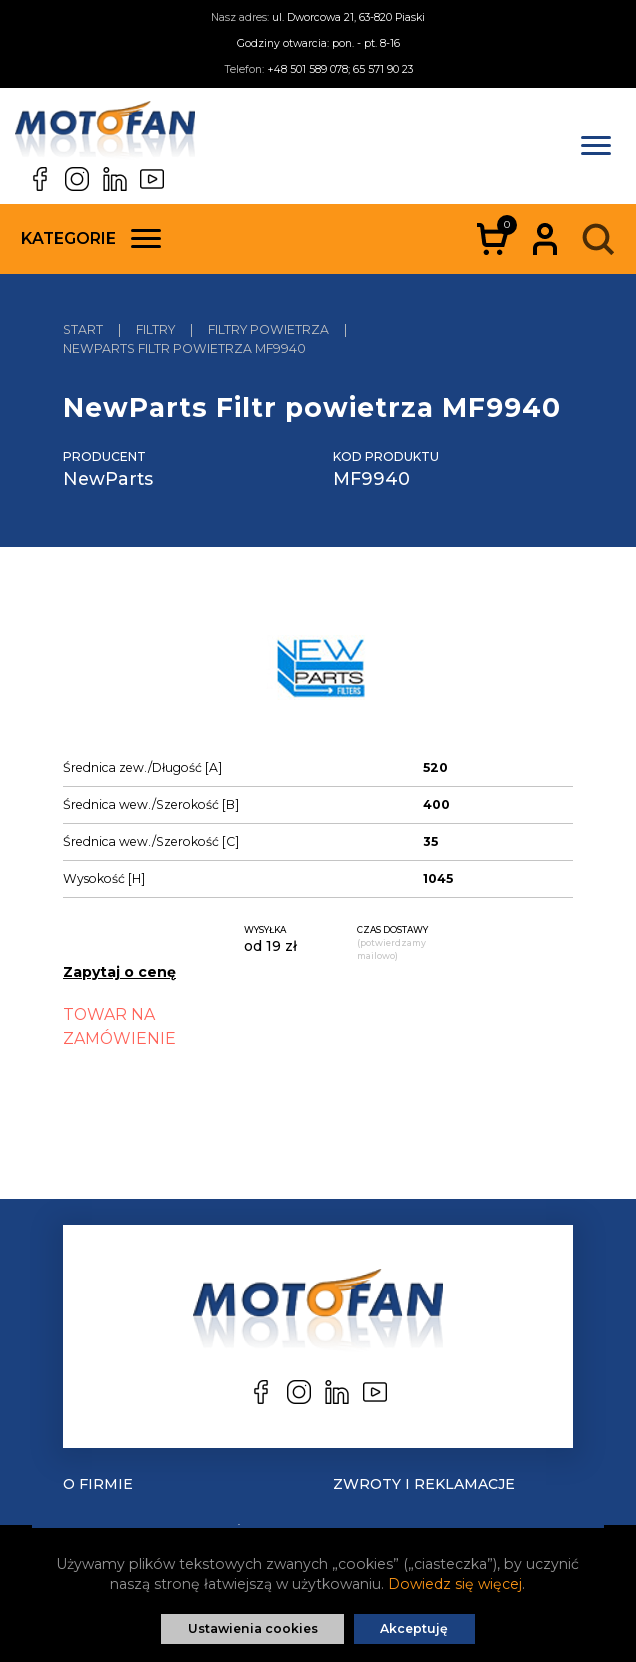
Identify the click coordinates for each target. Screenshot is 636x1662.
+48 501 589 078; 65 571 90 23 (340, 69)
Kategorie (91, 238)
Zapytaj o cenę (119, 972)
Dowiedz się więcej (455, 1584)
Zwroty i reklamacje (424, 1484)
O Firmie (98, 1484)
